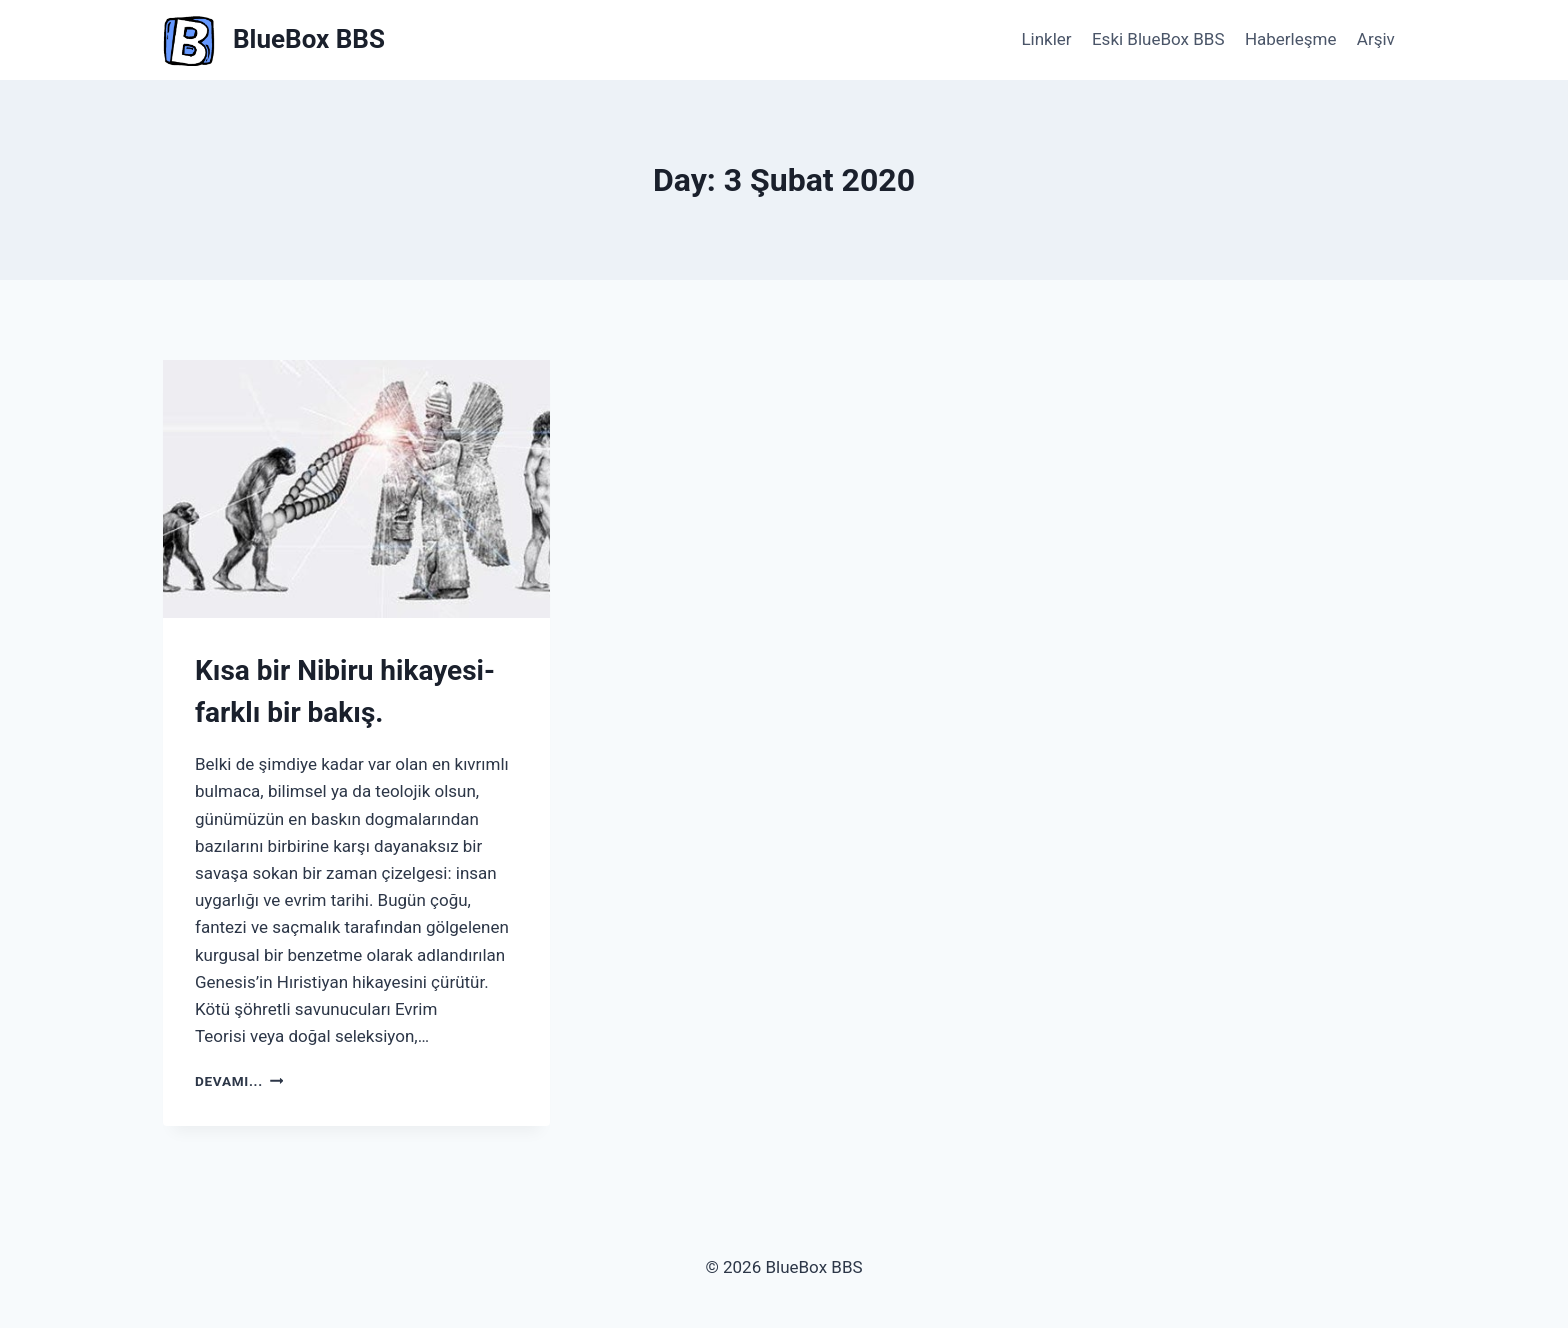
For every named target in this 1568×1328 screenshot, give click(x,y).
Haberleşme (1291, 39)
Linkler (1046, 39)
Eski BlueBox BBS (1158, 39)
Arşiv (1376, 39)
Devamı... (239, 1081)
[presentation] (356, 489)
